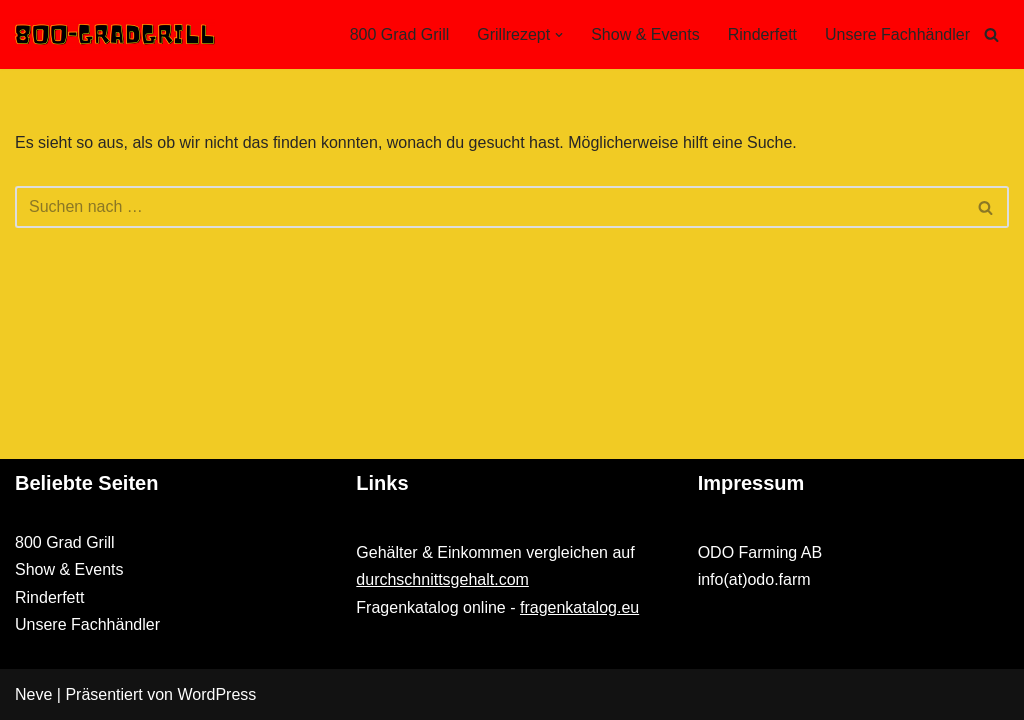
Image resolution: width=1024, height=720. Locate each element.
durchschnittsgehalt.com (442, 579)
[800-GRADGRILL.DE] (115, 34)
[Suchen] (991, 34)
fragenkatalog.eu (579, 607)
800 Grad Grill (400, 34)
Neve (33, 694)
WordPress (216, 694)
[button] (559, 35)
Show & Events (645, 34)
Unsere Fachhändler (897, 34)
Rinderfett (762, 34)
